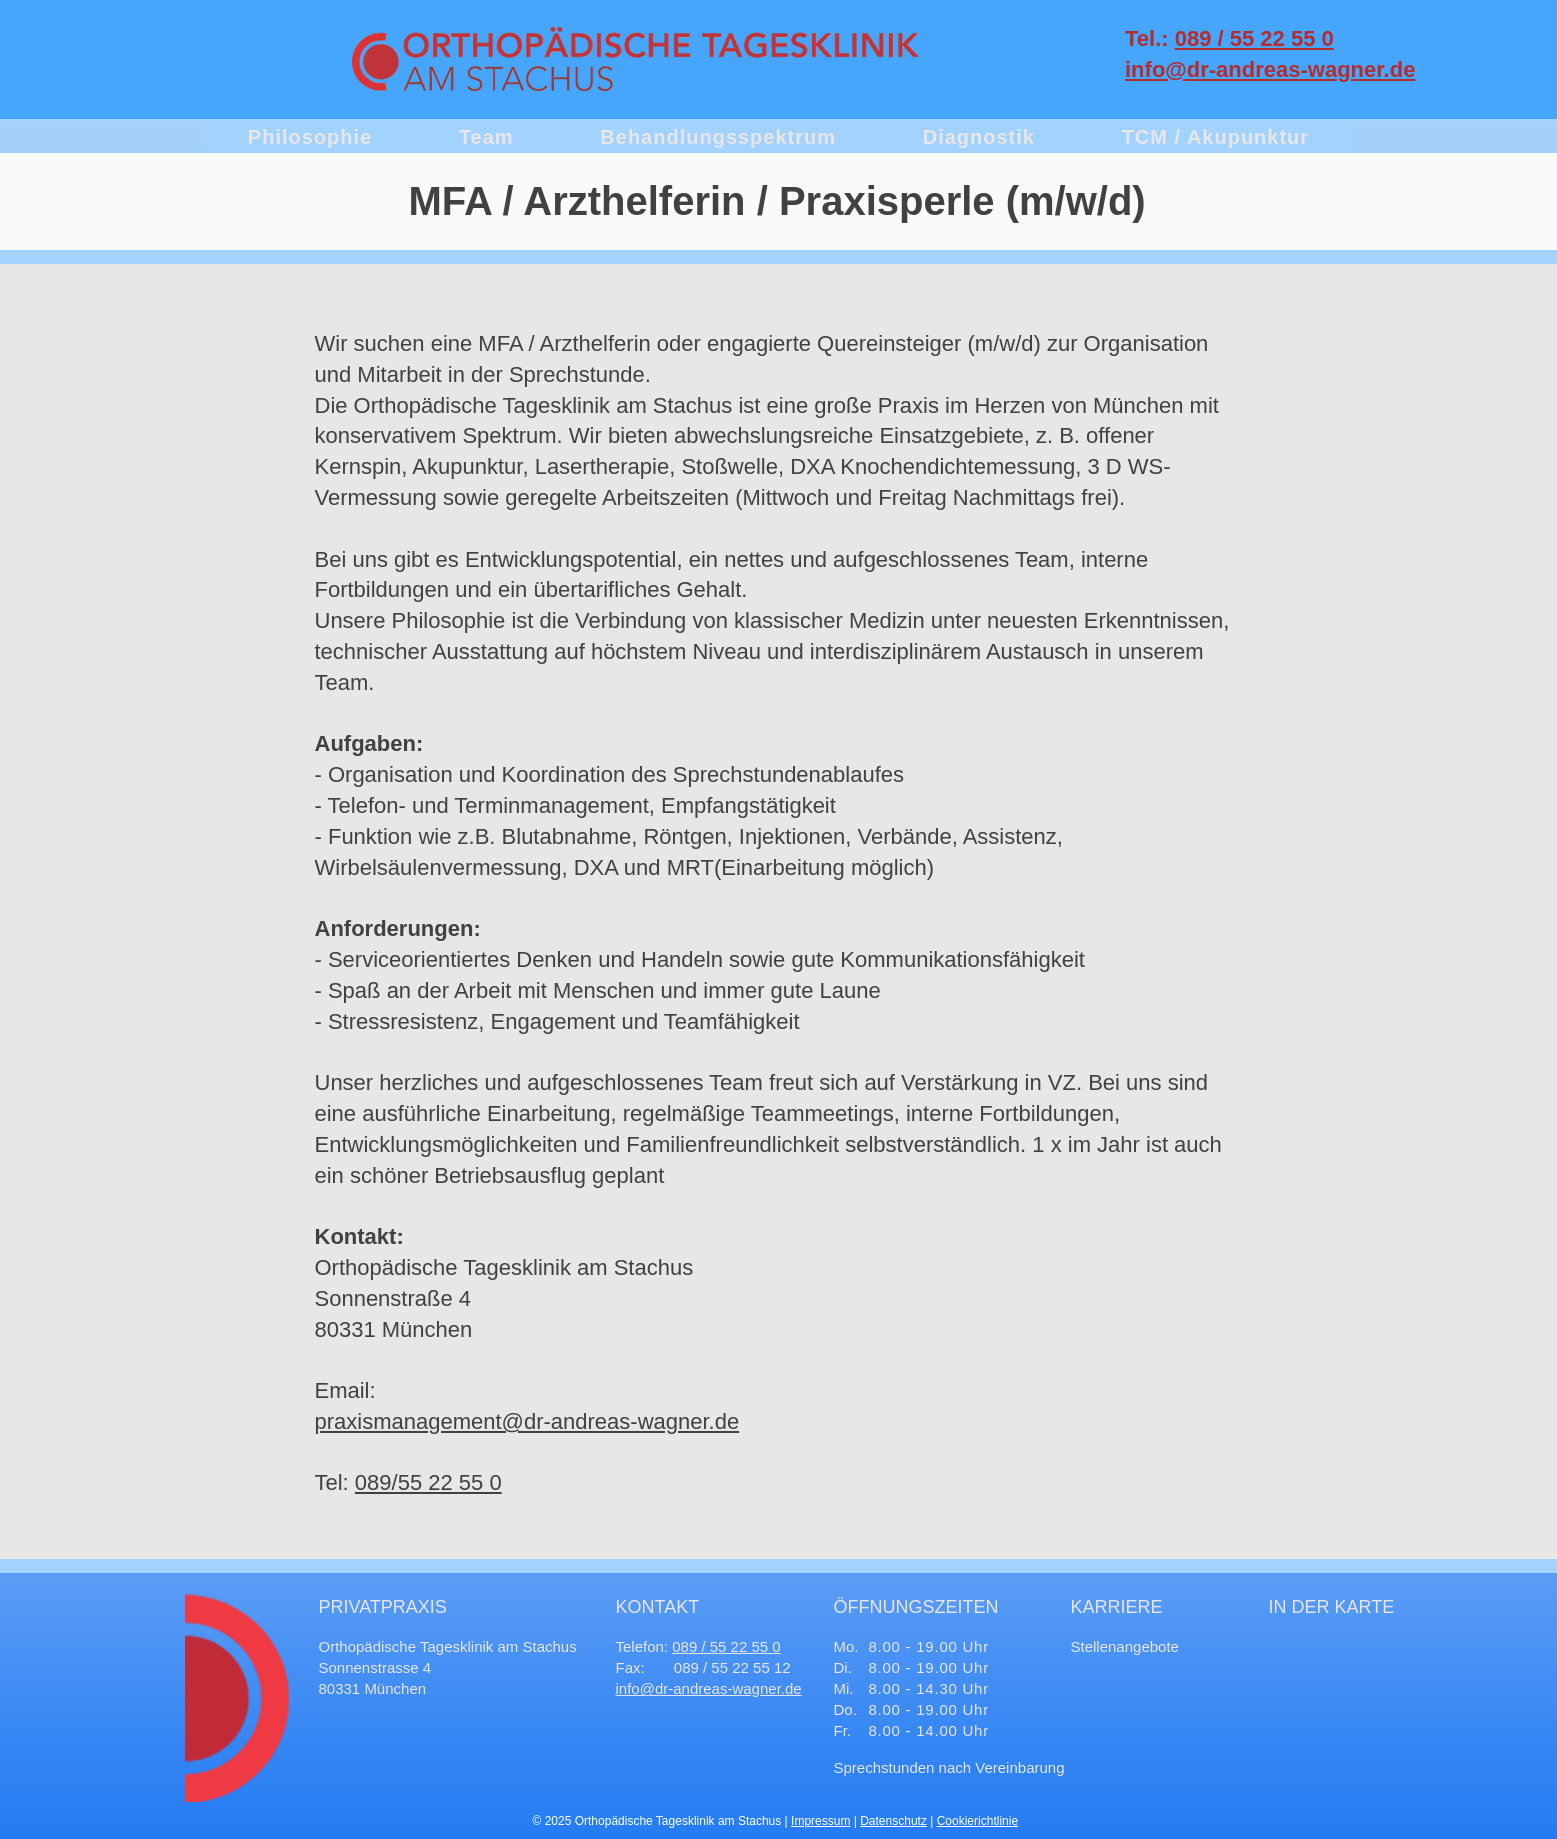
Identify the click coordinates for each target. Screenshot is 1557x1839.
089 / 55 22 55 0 (1254, 38)
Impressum (820, 1821)
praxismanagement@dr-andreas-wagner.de (527, 1421)
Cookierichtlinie (977, 1821)
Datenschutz (893, 1821)
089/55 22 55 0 (428, 1482)
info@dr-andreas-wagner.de (709, 1688)
